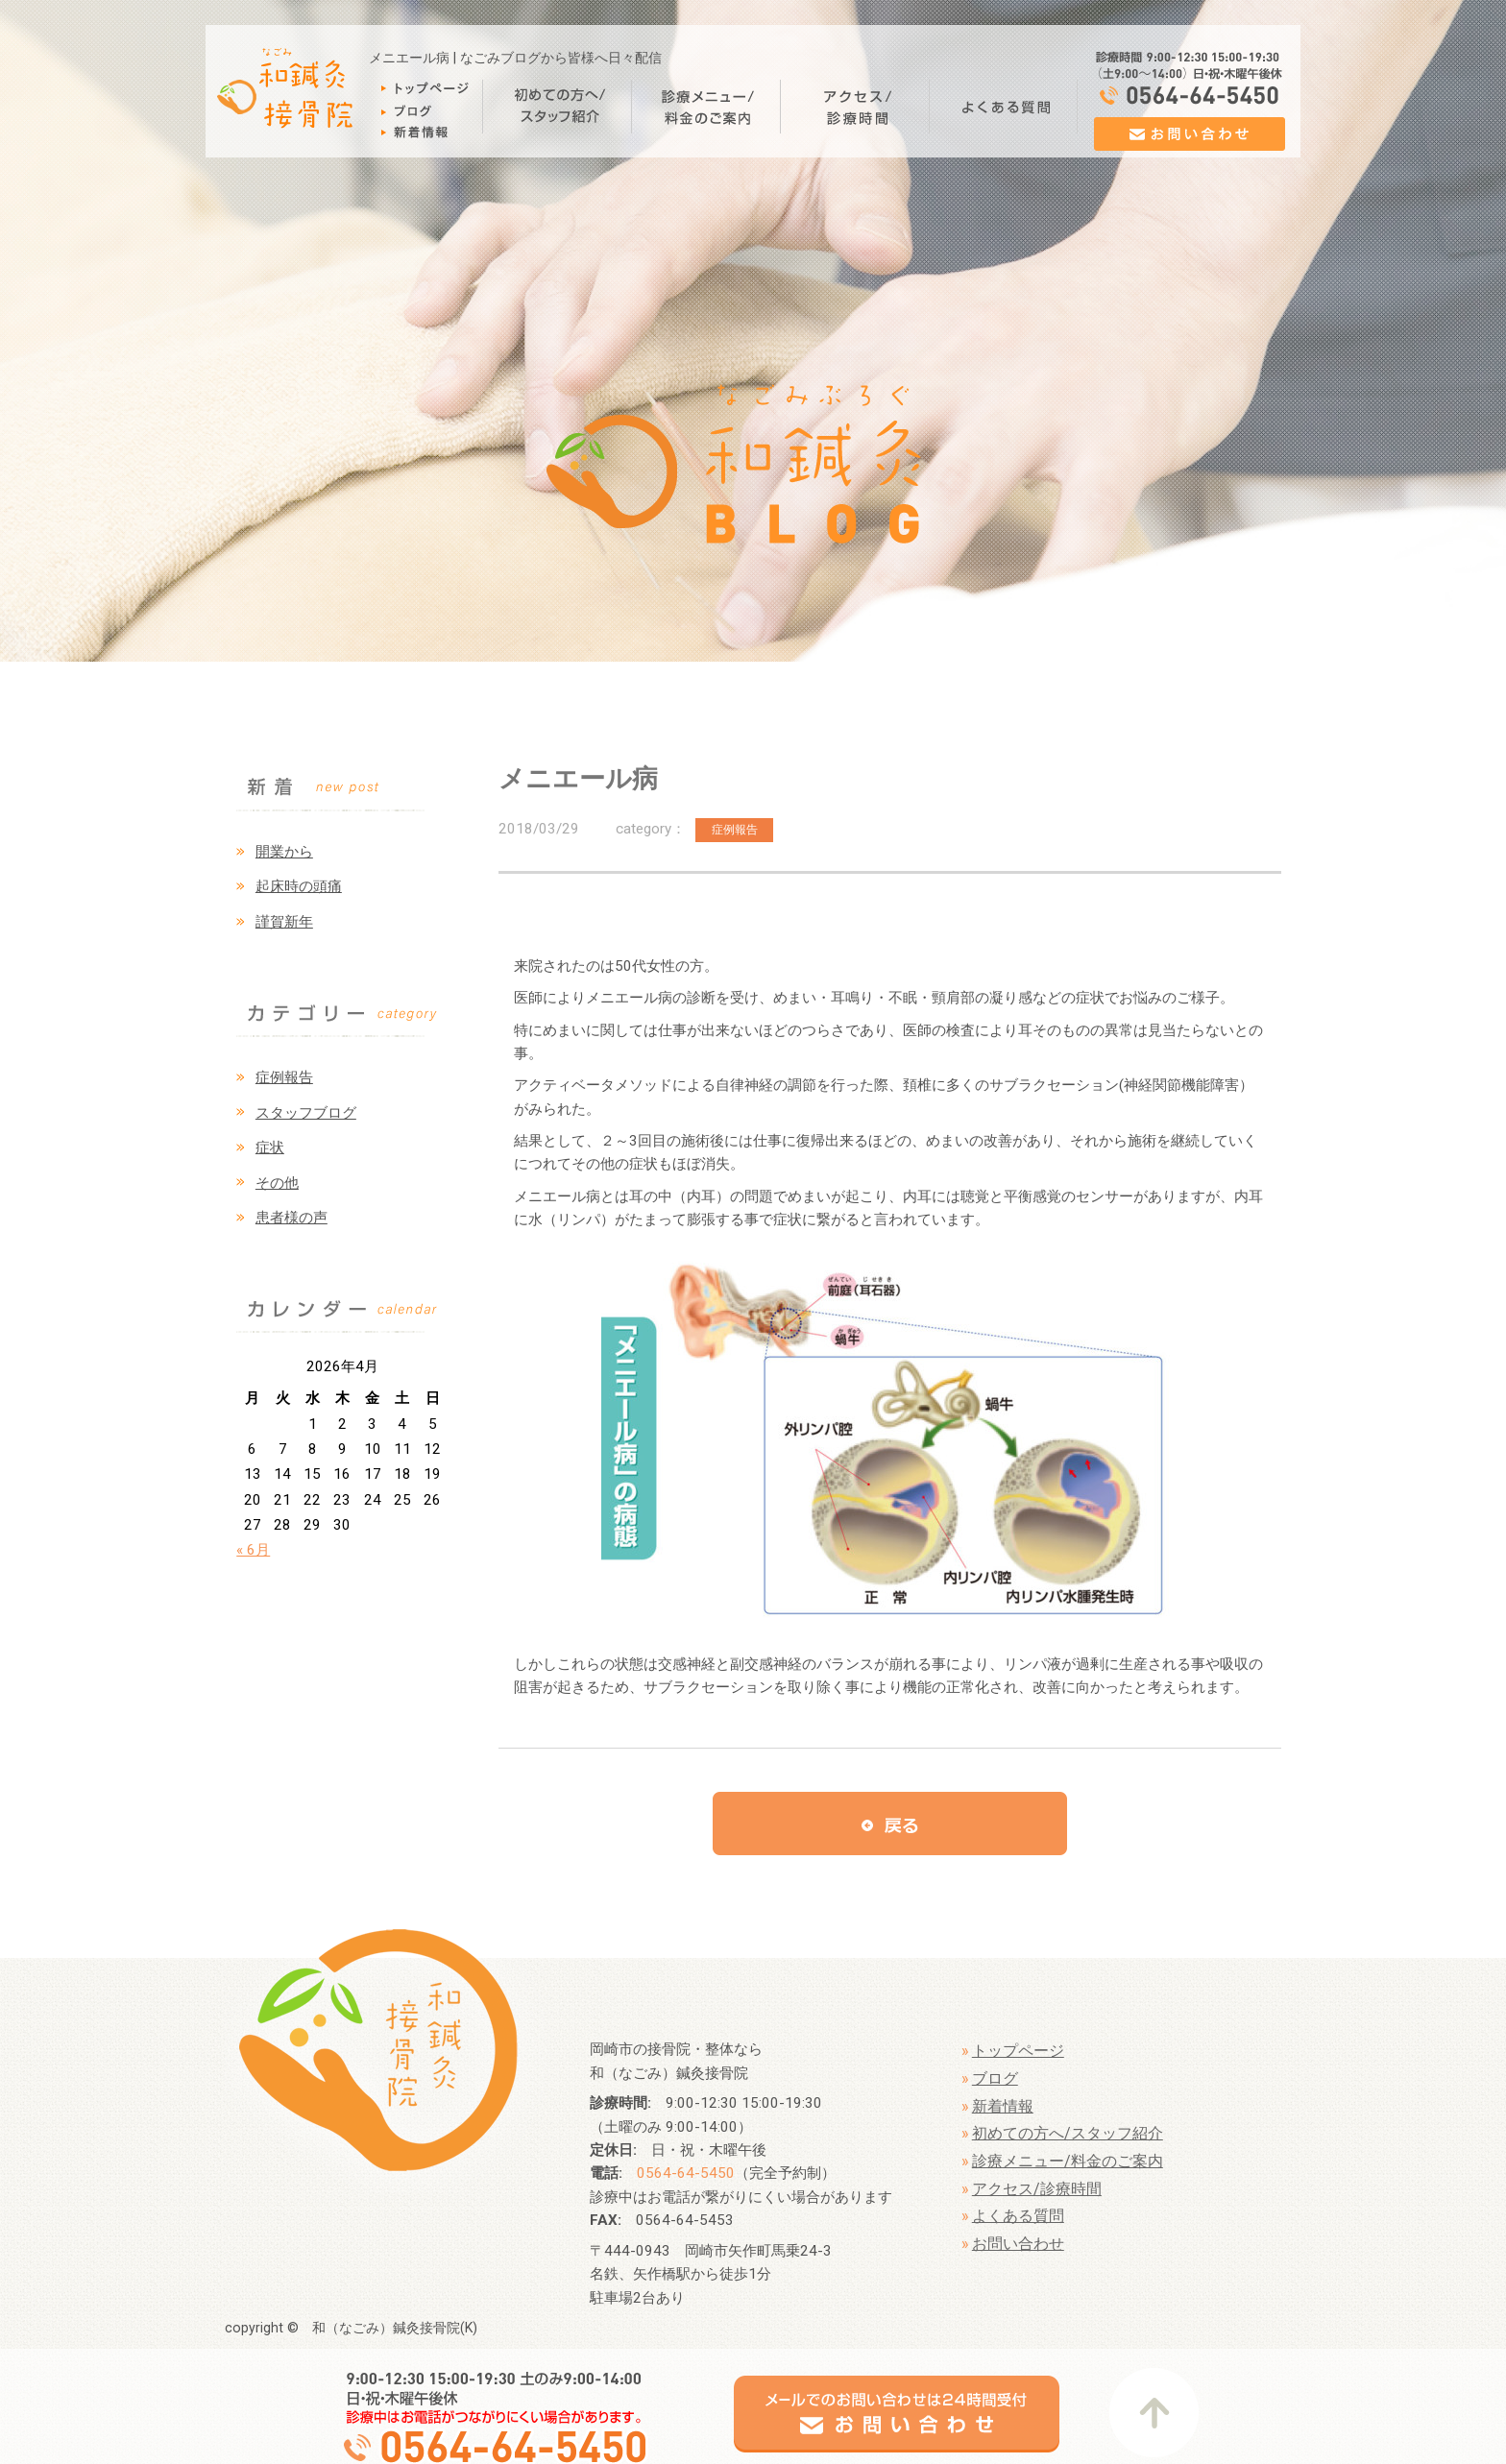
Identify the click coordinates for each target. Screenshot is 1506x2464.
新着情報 (1002, 2106)
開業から (284, 851)
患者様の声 (291, 1217)
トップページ (1018, 2050)
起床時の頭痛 (298, 886)
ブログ (995, 2078)
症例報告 (284, 1077)
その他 (277, 1183)
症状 (269, 1147)
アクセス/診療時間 (1037, 2189)
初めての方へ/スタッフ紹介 (1067, 2133)
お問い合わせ (1018, 2244)
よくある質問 (1018, 2216)
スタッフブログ (305, 1113)
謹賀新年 (284, 921)
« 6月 (253, 1549)
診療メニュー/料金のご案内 (1067, 2161)
